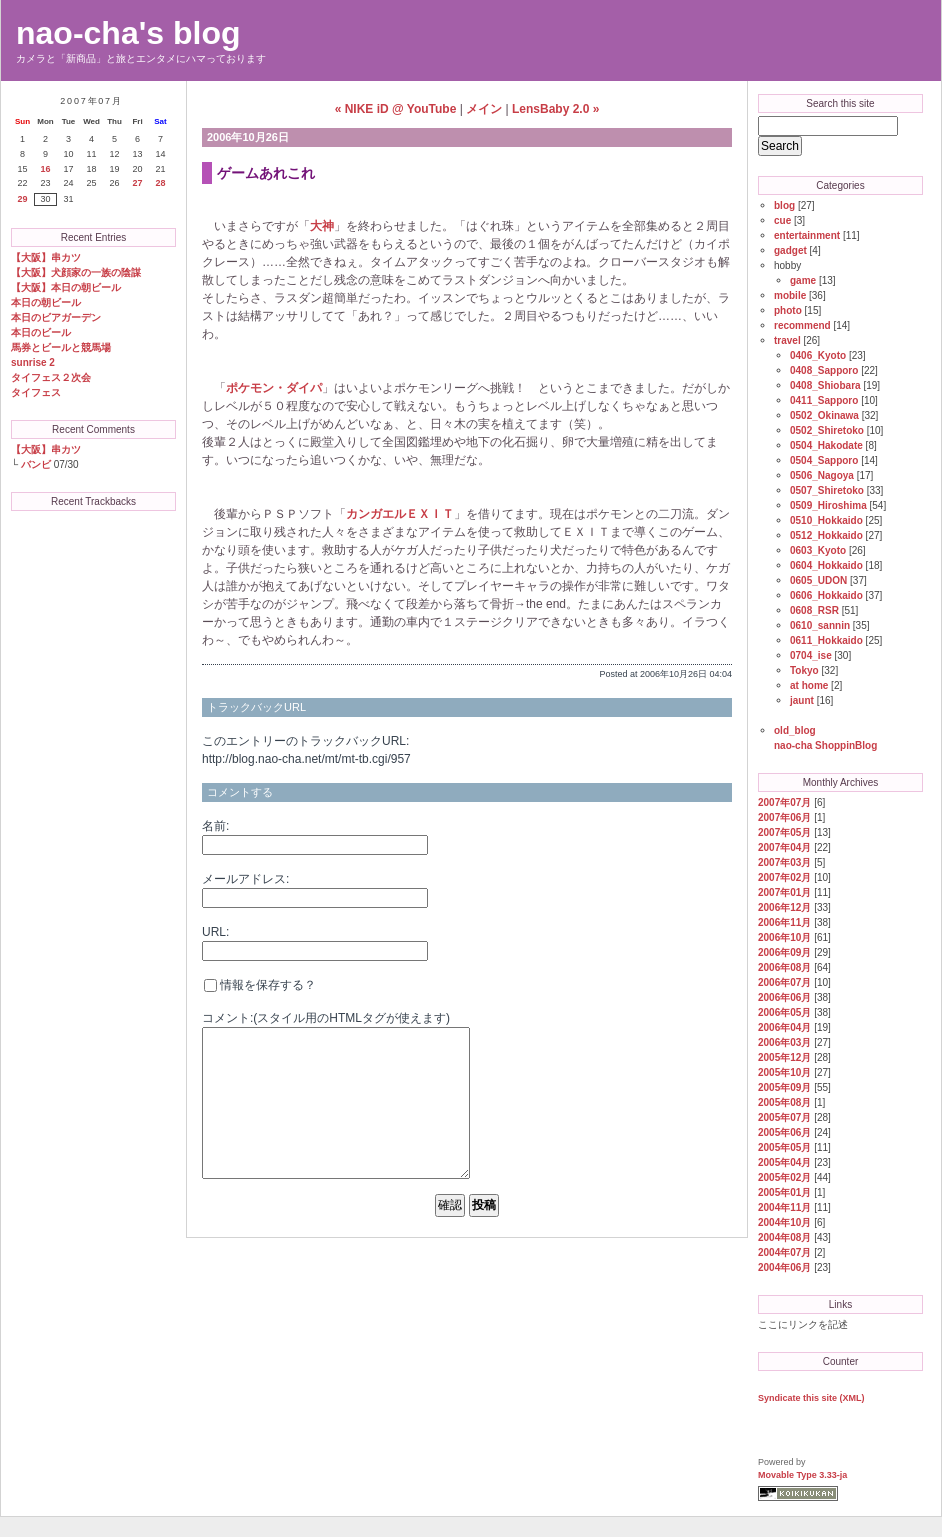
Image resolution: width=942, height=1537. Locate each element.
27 (137, 183)
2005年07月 (784, 1117)
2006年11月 (784, 922)
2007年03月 (784, 862)
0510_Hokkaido (826, 520)
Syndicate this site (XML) (811, 1398)
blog (784, 205)
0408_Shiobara (825, 385)
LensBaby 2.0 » (555, 109)
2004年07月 (784, 1252)
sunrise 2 (33, 362)
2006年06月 (784, 997)
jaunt (802, 700)
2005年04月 (784, 1162)
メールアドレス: (245, 879)
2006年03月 (784, 1042)
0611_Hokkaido (826, 640)
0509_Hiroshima (828, 505)
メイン (484, 109)
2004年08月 (784, 1237)
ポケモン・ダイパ (274, 388)
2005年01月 (784, 1192)
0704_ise (811, 655)
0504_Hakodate (826, 445)
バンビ (36, 464)
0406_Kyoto (818, 355)
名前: (215, 826)
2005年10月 (784, 1072)
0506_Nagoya (822, 475)
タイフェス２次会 (51, 377)
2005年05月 (784, 1147)
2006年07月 (784, 982)
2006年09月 (784, 952)
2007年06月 (784, 817)
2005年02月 (784, 1177)
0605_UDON (818, 580)
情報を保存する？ (260, 985)
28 (160, 183)
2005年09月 (784, 1087)
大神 (322, 226)
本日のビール (41, 332)
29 (22, 199)
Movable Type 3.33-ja (802, 1475)
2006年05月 (784, 1012)
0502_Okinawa (824, 415)
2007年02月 (784, 877)
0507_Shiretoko (827, 490)
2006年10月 (784, 937)
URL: (215, 932)
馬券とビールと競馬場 (61, 347)
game (803, 280)
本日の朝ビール (46, 302)
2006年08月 (784, 967)
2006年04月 (784, 1027)
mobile (790, 295)
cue (782, 220)
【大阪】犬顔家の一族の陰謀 (76, 272)
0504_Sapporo (824, 460)
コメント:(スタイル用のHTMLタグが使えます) (326, 1018)
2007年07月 (784, 802)
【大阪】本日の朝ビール (66, 287)
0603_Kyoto (818, 550)
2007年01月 (784, 892)
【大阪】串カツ (46, 257)
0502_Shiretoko (827, 430)
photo (788, 310)
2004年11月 (784, 1207)
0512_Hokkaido (826, 535)
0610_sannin (820, 625)
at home (809, 685)
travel (787, 340)
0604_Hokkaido (826, 565)
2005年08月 (784, 1102)
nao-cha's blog (128, 33)
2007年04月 (784, 847)
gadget (790, 250)
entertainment (807, 235)
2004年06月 (784, 1267)
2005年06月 (784, 1132)
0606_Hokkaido (826, 595)
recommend (802, 325)
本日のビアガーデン (56, 317)
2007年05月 (784, 832)
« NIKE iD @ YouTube (396, 109)
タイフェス (36, 392)
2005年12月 (784, 1057)
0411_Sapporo (824, 400)
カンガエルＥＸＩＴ (400, 514)
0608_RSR (814, 610)
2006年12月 (784, 907)
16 (45, 169)
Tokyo (804, 670)
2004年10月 (784, 1222)
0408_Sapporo (824, 370)
